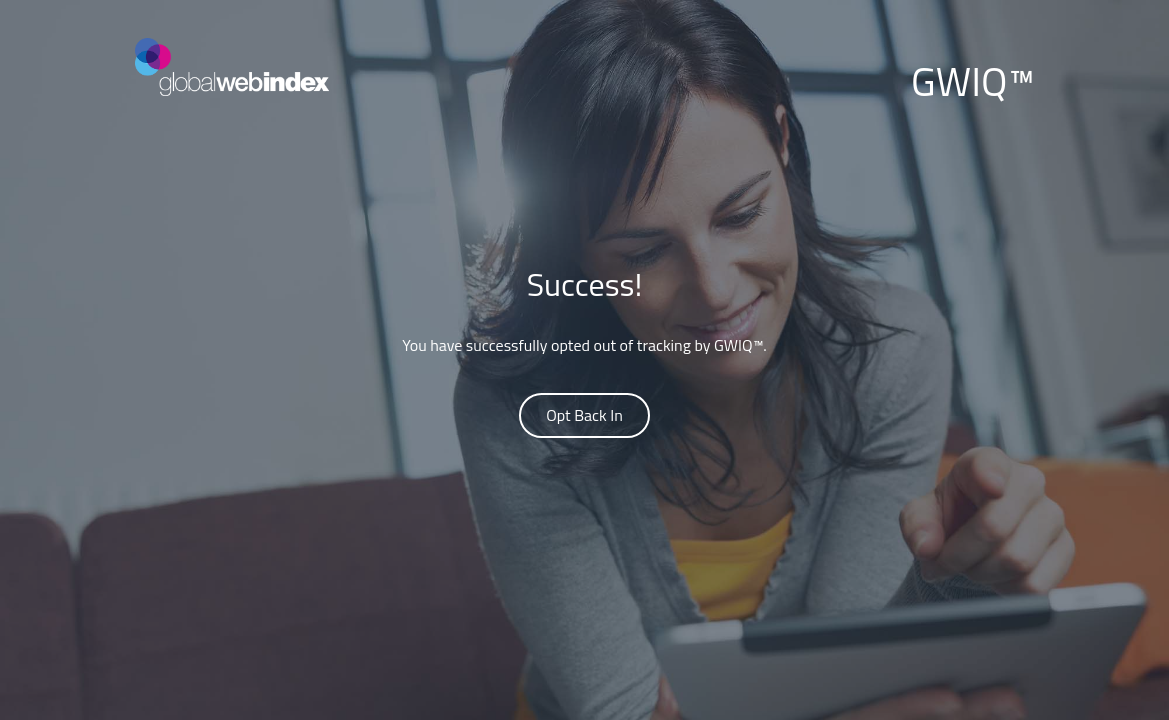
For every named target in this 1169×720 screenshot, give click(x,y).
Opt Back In (584, 415)
